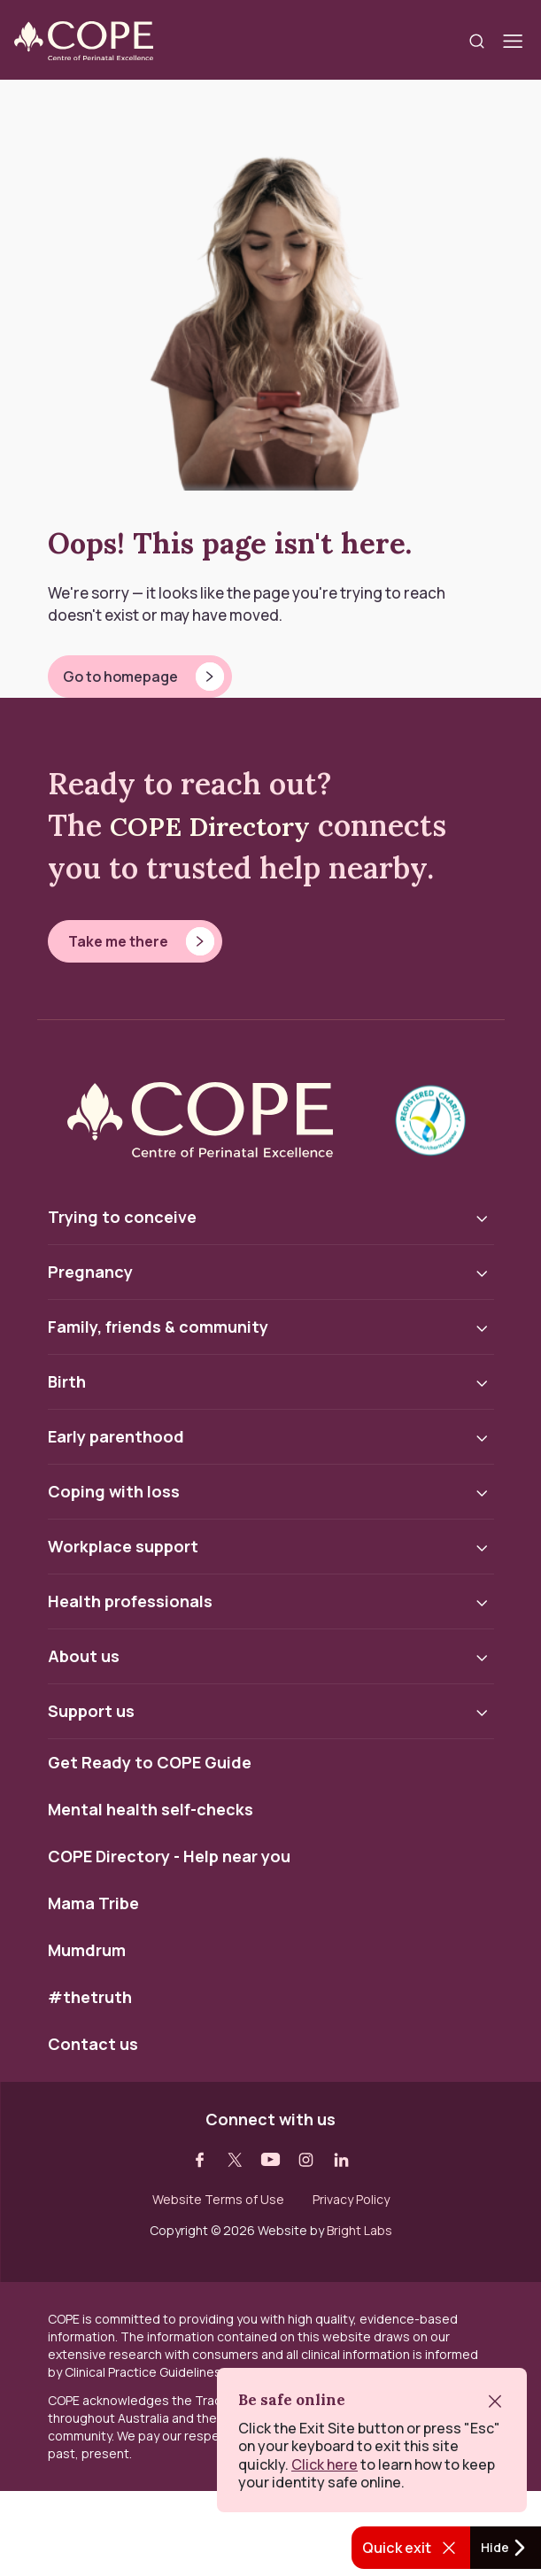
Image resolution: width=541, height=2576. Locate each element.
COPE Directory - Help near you (169, 1857)
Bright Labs (359, 2230)
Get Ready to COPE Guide (149, 1763)
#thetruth (90, 1997)
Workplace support (123, 1546)
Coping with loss (114, 1491)
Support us (91, 1711)
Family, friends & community (158, 1326)
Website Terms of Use (218, 2200)
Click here (324, 2464)
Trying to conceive (122, 1217)
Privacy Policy (351, 2200)
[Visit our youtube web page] (271, 2160)
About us (84, 1656)
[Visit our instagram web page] (306, 2160)
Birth (67, 1381)
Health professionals (130, 1601)
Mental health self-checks (150, 1810)
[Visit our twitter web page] (235, 2160)
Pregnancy (90, 1271)
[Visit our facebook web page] (200, 2160)
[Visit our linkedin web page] (341, 2160)
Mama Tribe (93, 1904)
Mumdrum (87, 1951)
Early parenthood (116, 1436)
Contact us (93, 2044)
